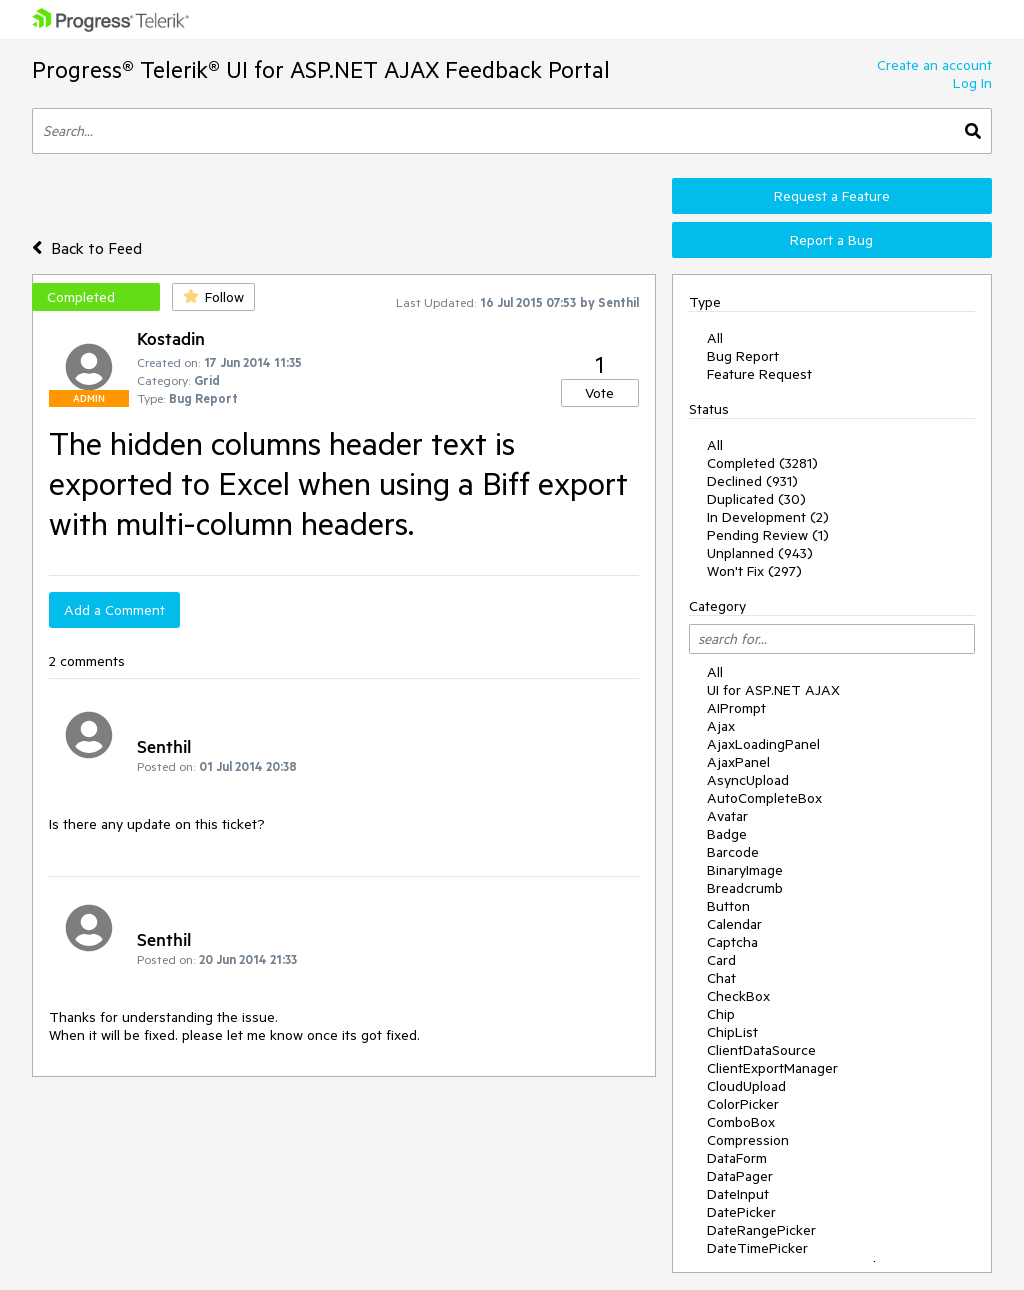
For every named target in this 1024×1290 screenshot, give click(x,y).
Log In (972, 83)
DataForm (737, 1158)
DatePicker (741, 1212)
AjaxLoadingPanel (763, 744)
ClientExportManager (772, 1068)
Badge (727, 834)
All (715, 338)
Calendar (734, 924)
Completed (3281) (762, 463)
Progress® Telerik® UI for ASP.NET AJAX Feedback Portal (321, 69)
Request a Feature (832, 196)
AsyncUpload (748, 780)
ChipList (732, 1032)
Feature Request (759, 374)
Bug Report (743, 356)
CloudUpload (746, 1086)
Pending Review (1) (768, 535)
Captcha (732, 942)
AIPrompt (736, 708)
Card (721, 960)
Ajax (721, 726)
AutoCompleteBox (764, 798)
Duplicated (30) (756, 499)
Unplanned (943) (760, 553)
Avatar (727, 816)
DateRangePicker (761, 1230)
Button (728, 906)
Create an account (934, 65)
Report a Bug (831, 240)
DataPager (740, 1176)
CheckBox (738, 996)
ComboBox (741, 1122)
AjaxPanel (738, 762)
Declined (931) (752, 481)
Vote (599, 393)
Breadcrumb (745, 888)
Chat (721, 978)
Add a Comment (114, 610)
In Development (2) (768, 517)
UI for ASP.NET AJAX (773, 690)
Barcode (733, 852)
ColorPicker (743, 1104)
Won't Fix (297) (754, 571)
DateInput (738, 1194)
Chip (721, 1014)
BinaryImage (745, 870)
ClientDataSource (761, 1050)
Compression (748, 1140)
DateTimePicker (757, 1248)
